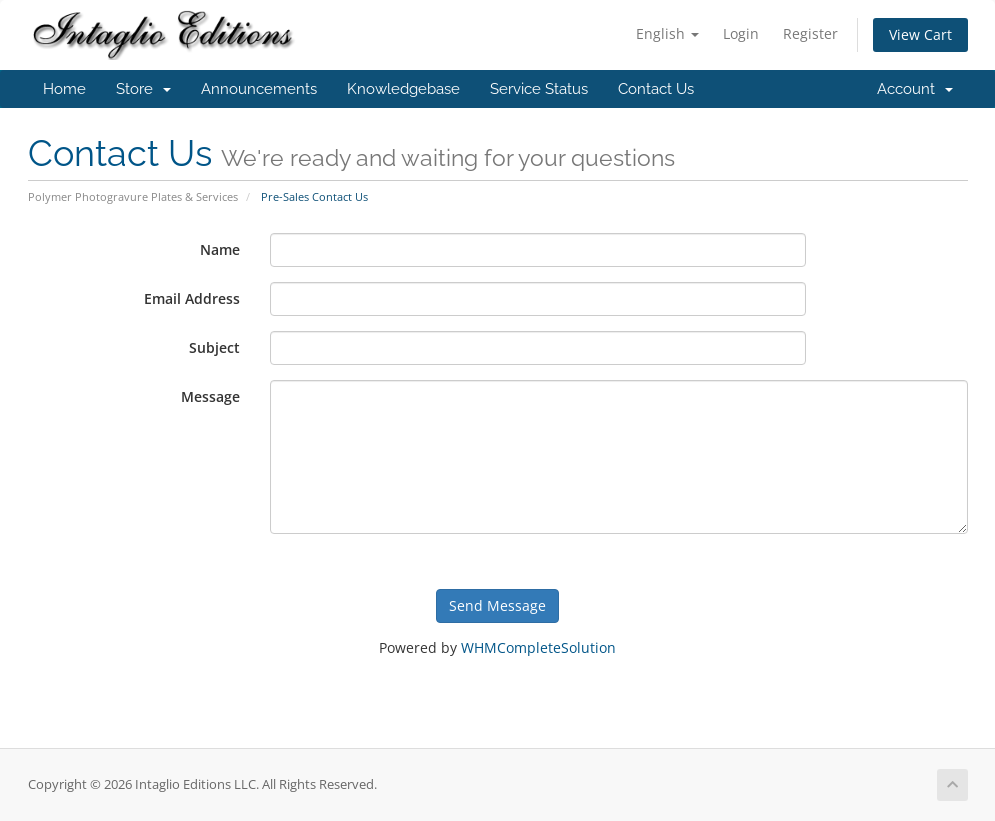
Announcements (259, 89)
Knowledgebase (403, 89)
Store (143, 89)
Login (741, 33)
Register (810, 33)
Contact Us (656, 89)
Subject (214, 347)
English (667, 33)
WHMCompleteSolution (538, 647)
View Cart (920, 34)
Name (220, 249)
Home (64, 89)
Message (210, 396)
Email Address (192, 298)
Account (915, 89)
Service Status (539, 89)
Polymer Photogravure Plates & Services (133, 196)
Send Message (497, 605)
